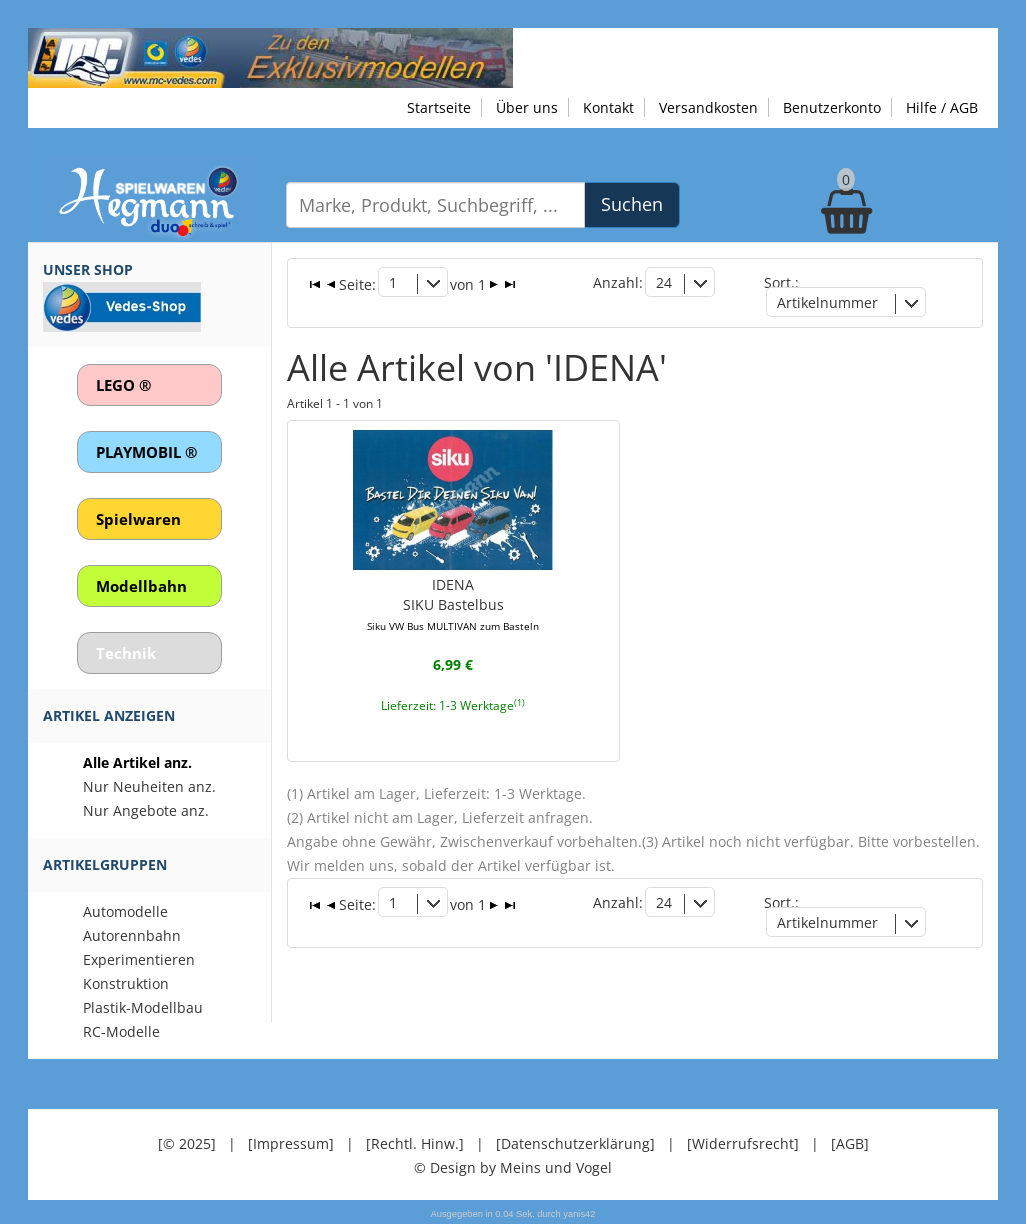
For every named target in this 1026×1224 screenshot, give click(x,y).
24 (664, 282)
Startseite (439, 107)
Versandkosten (708, 107)
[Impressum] (291, 1143)
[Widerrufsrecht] (743, 1143)
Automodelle (125, 911)
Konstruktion (126, 983)
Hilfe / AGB (942, 107)
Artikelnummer (827, 302)
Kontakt (608, 107)
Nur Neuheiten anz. (149, 786)
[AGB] (850, 1143)
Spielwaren (138, 519)
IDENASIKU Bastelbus (453, 604)
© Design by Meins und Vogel (513, 1167)
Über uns (527, 107)
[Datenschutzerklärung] (575, 1143)
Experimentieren (139, 959)
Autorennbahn (132, 935)
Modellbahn (141, 586)
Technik (126, 653)
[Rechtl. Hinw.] (415, 1143)
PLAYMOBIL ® (146, 452)
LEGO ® (123, 385)
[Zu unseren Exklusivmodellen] (270, 56)
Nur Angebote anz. (146, 810)
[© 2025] (187, 1143)
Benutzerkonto (832, 107)
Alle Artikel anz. (137, 762)
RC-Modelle (121, 1031)
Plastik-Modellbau (143, 1007)
